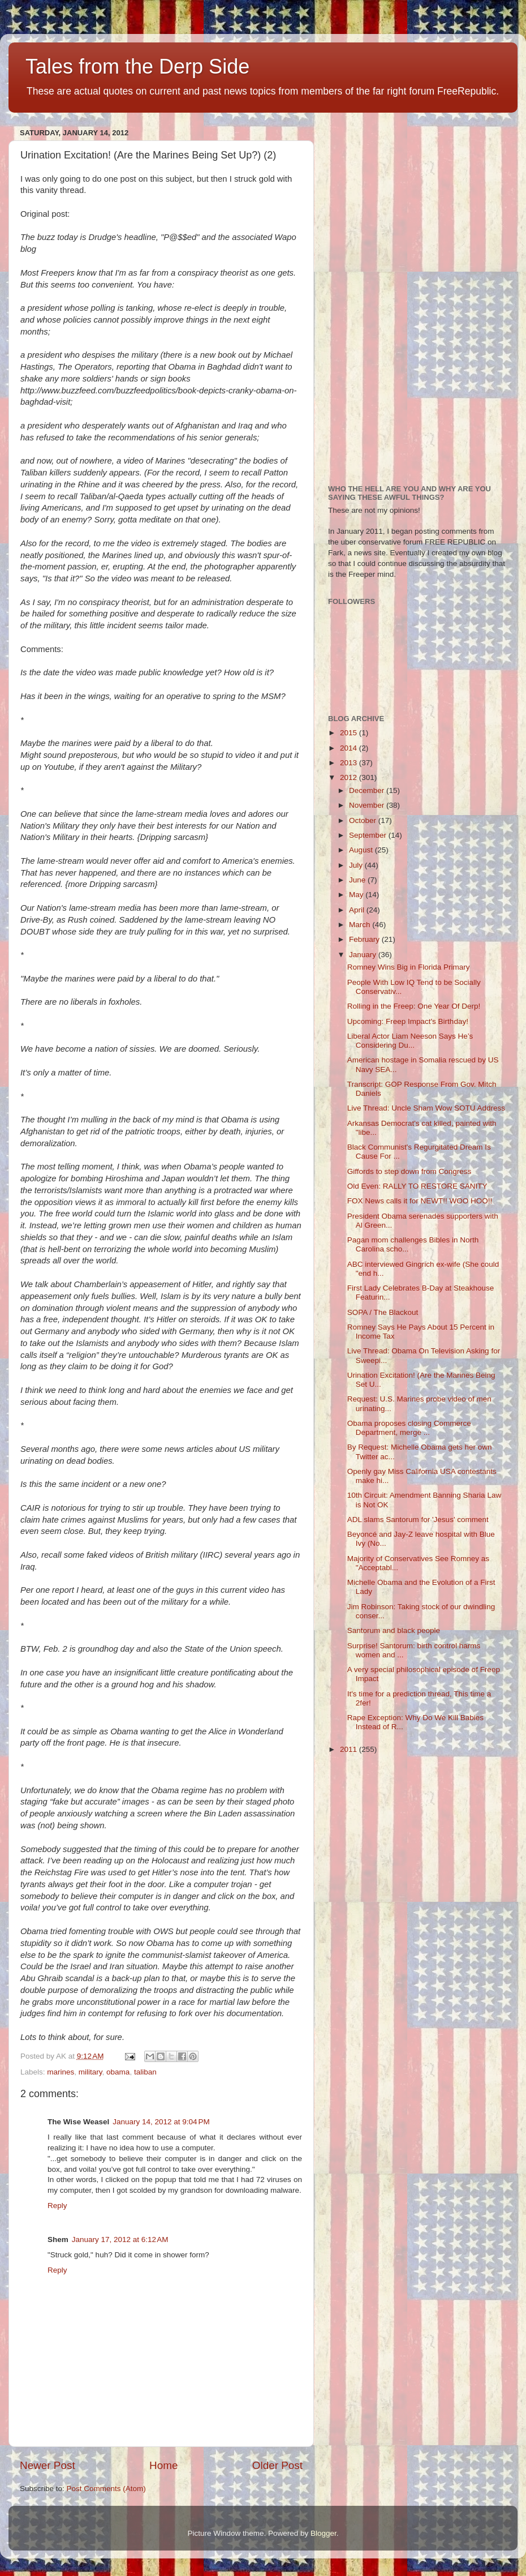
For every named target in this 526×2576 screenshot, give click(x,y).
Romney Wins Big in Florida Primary (408, 967)
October (363, 820)
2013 (349, 762)
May (357, 894)
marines (60, 2072)
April (358, 910)
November (367, 805)
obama (118, 2072)
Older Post (277, 2465)
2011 (349, 1749)
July (357, 865)
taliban (145, 2072)
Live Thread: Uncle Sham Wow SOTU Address (426, 1108)
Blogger (324, 2533)
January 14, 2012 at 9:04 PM (161, 2122)
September (369, 835)
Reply (57, 2205)
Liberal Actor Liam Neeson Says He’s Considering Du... (410, 1040)
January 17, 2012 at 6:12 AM (120, 2239)
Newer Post (47, 2465)
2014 (349, 748)
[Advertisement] (381, 294)
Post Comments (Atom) (106, 2488)
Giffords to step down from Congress (409, 1171)
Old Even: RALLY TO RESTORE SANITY (417, 1186)
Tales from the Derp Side (137, 66)
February (365, 939)
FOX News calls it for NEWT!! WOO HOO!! (420, 1201)
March (360, 924)
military (90, 2072)
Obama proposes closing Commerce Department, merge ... (409, 1428)
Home (163, 2465)
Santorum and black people (393, 1630)
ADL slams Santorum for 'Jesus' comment (418, 1519)
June (358, 880)
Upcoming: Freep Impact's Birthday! (407, 1021)
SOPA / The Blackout (383, 1312)
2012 (349, 777)
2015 (349, 732)
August (362, 850)
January (363, 954)
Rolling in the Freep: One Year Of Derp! (414, 1006)
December (367, 790)
